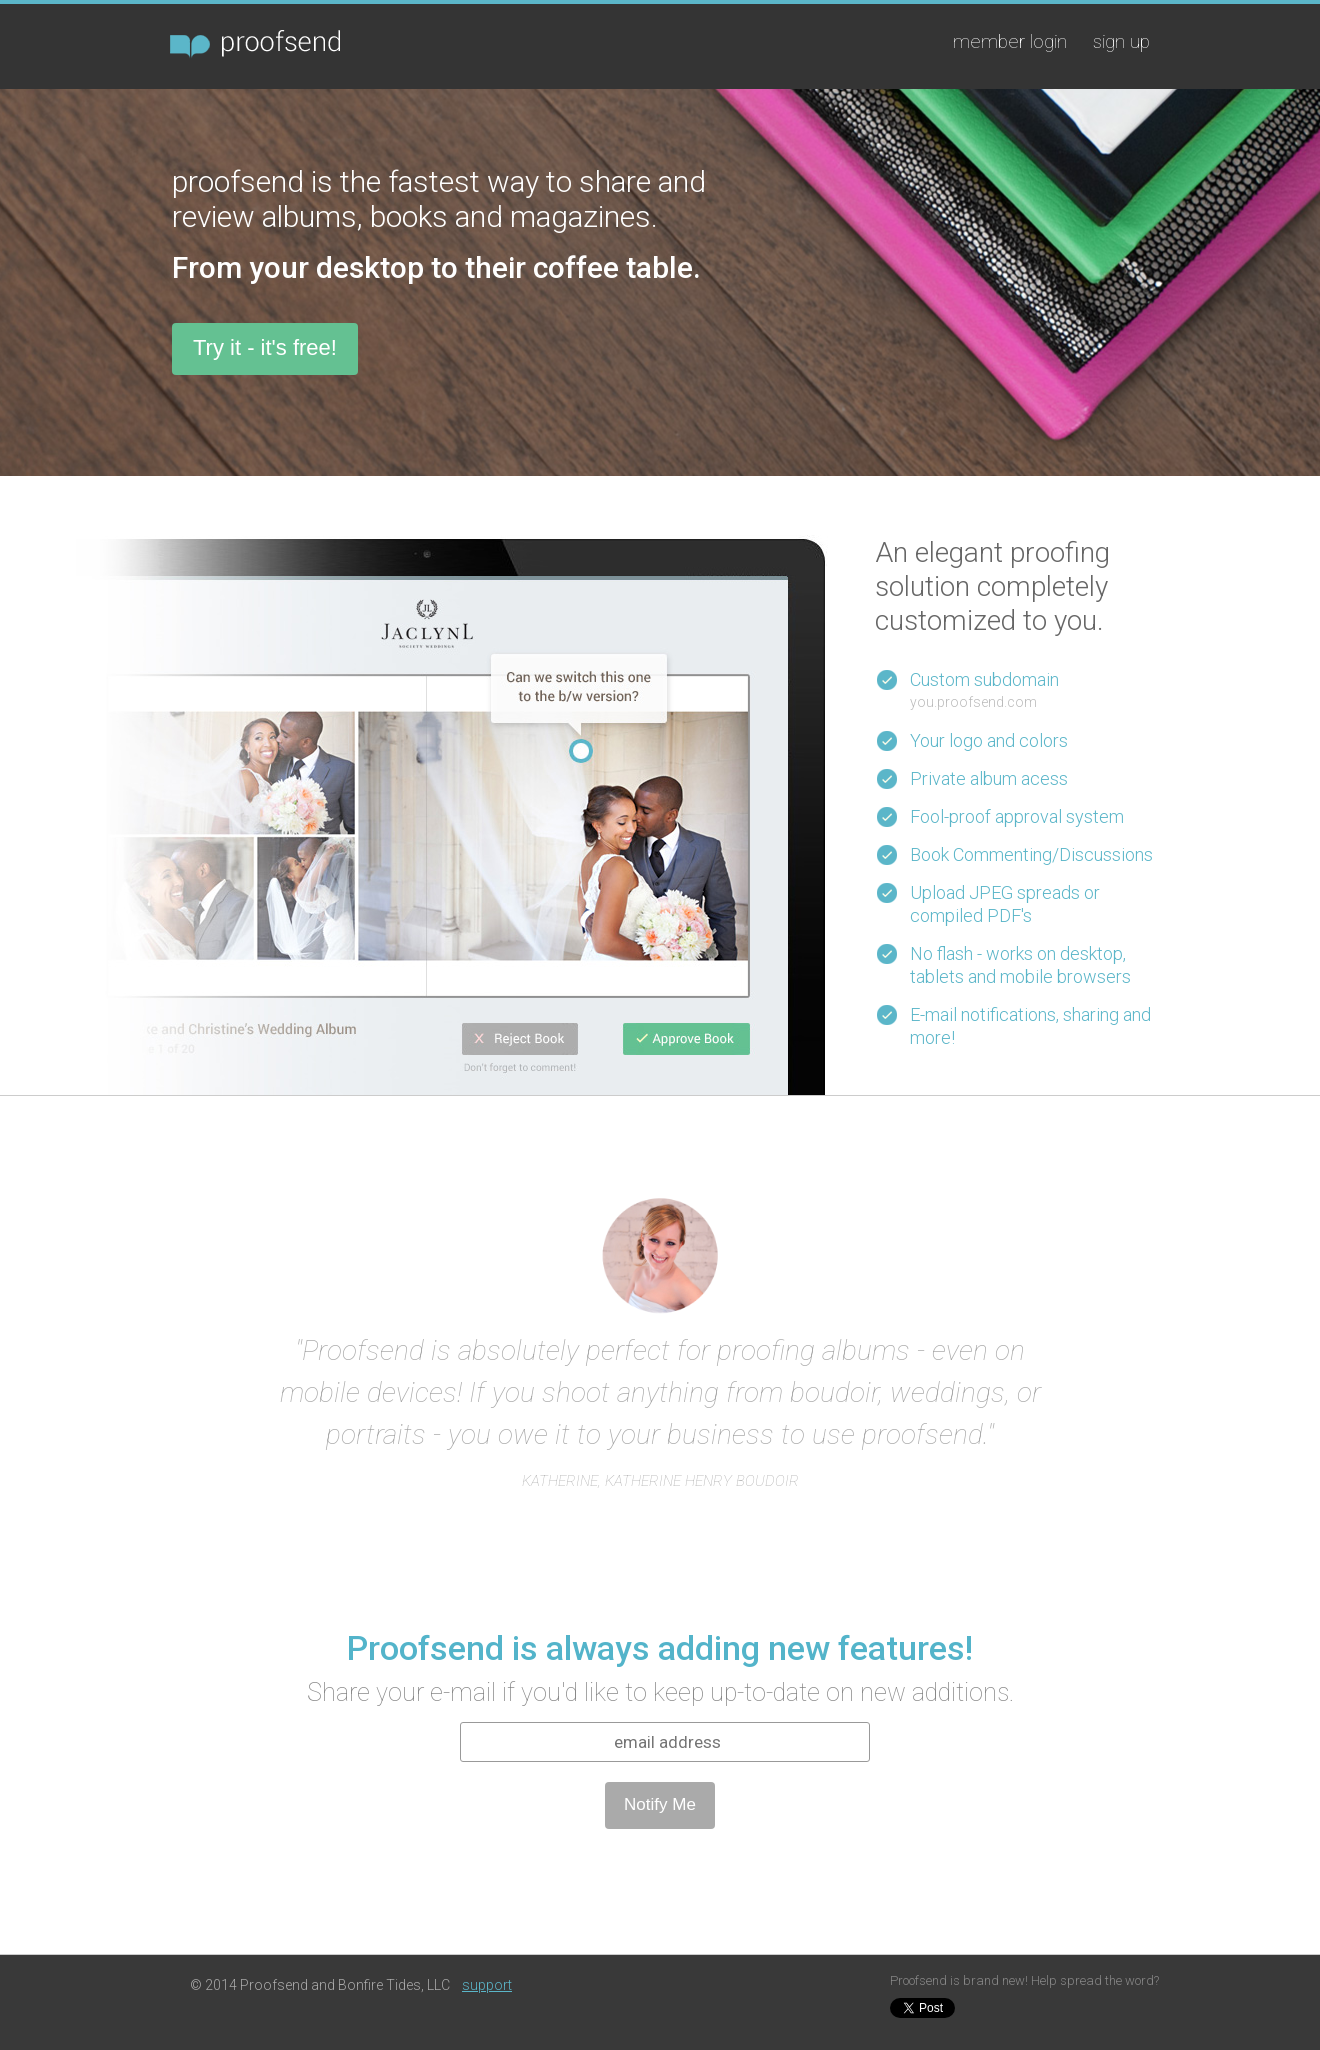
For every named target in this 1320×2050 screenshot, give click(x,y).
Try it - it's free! (265, 347)
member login (1010, 41)
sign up (1121, 41)
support (487, 1985)
